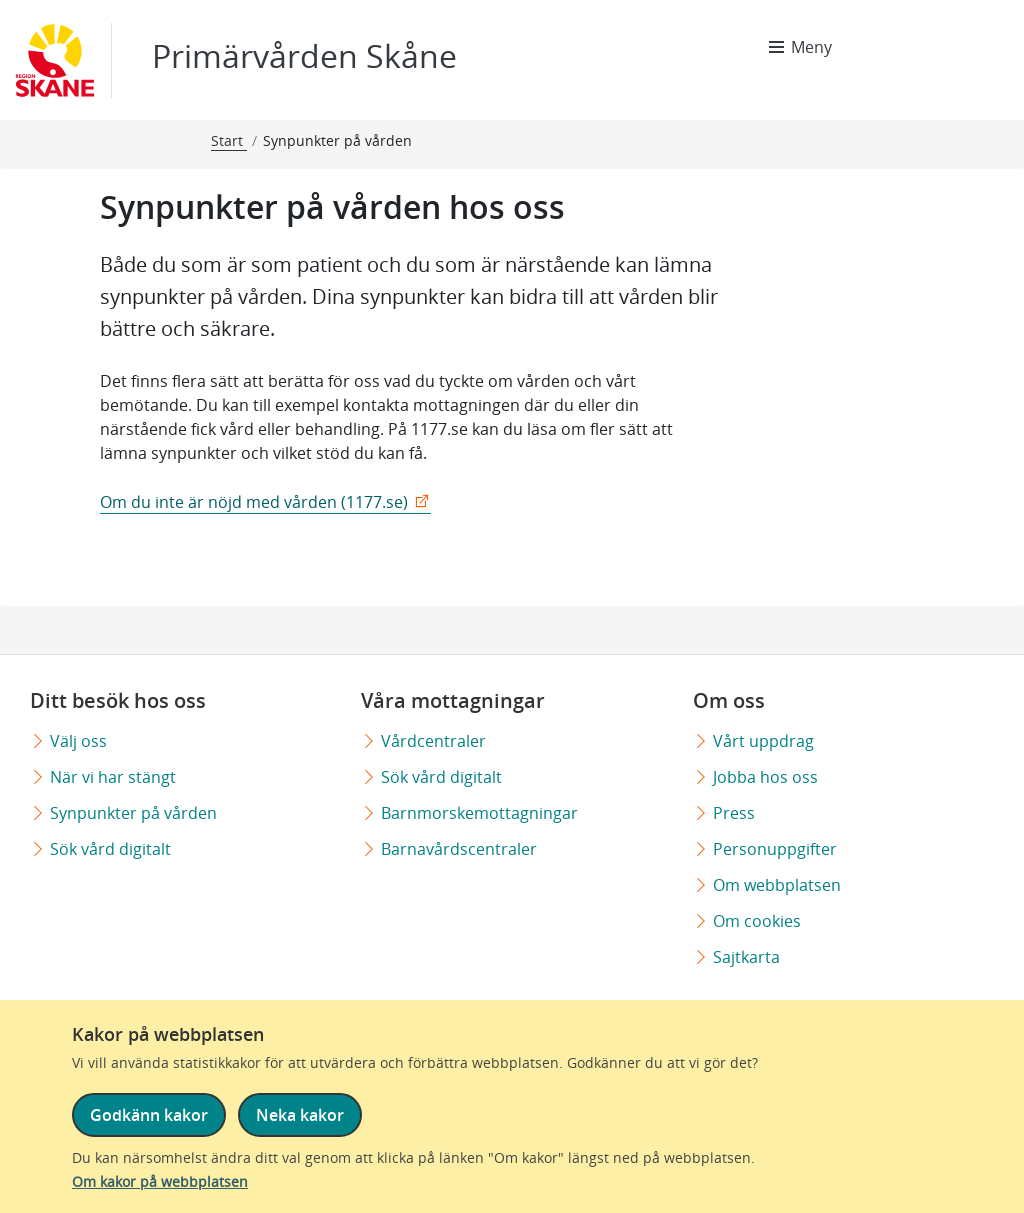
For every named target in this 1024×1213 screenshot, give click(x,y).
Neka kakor (300, 1115)
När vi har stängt (113, 777)
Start (229, 140)
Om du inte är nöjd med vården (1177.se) (254, 502)
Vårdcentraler (433, 741)
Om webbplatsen (777, 885)
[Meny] (800, 47)
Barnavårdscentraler (459, 849)
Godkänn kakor (149, 1115)
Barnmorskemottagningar (479, 813)
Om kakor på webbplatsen (160, 1181)
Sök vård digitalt (110, 849)
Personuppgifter (775, 849)
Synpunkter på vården (133, 813)
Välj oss (78, 741)
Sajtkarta (746, 957)
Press (734, 813)
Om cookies (757, 921)
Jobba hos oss (765, 777)
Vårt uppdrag (763, 741)
